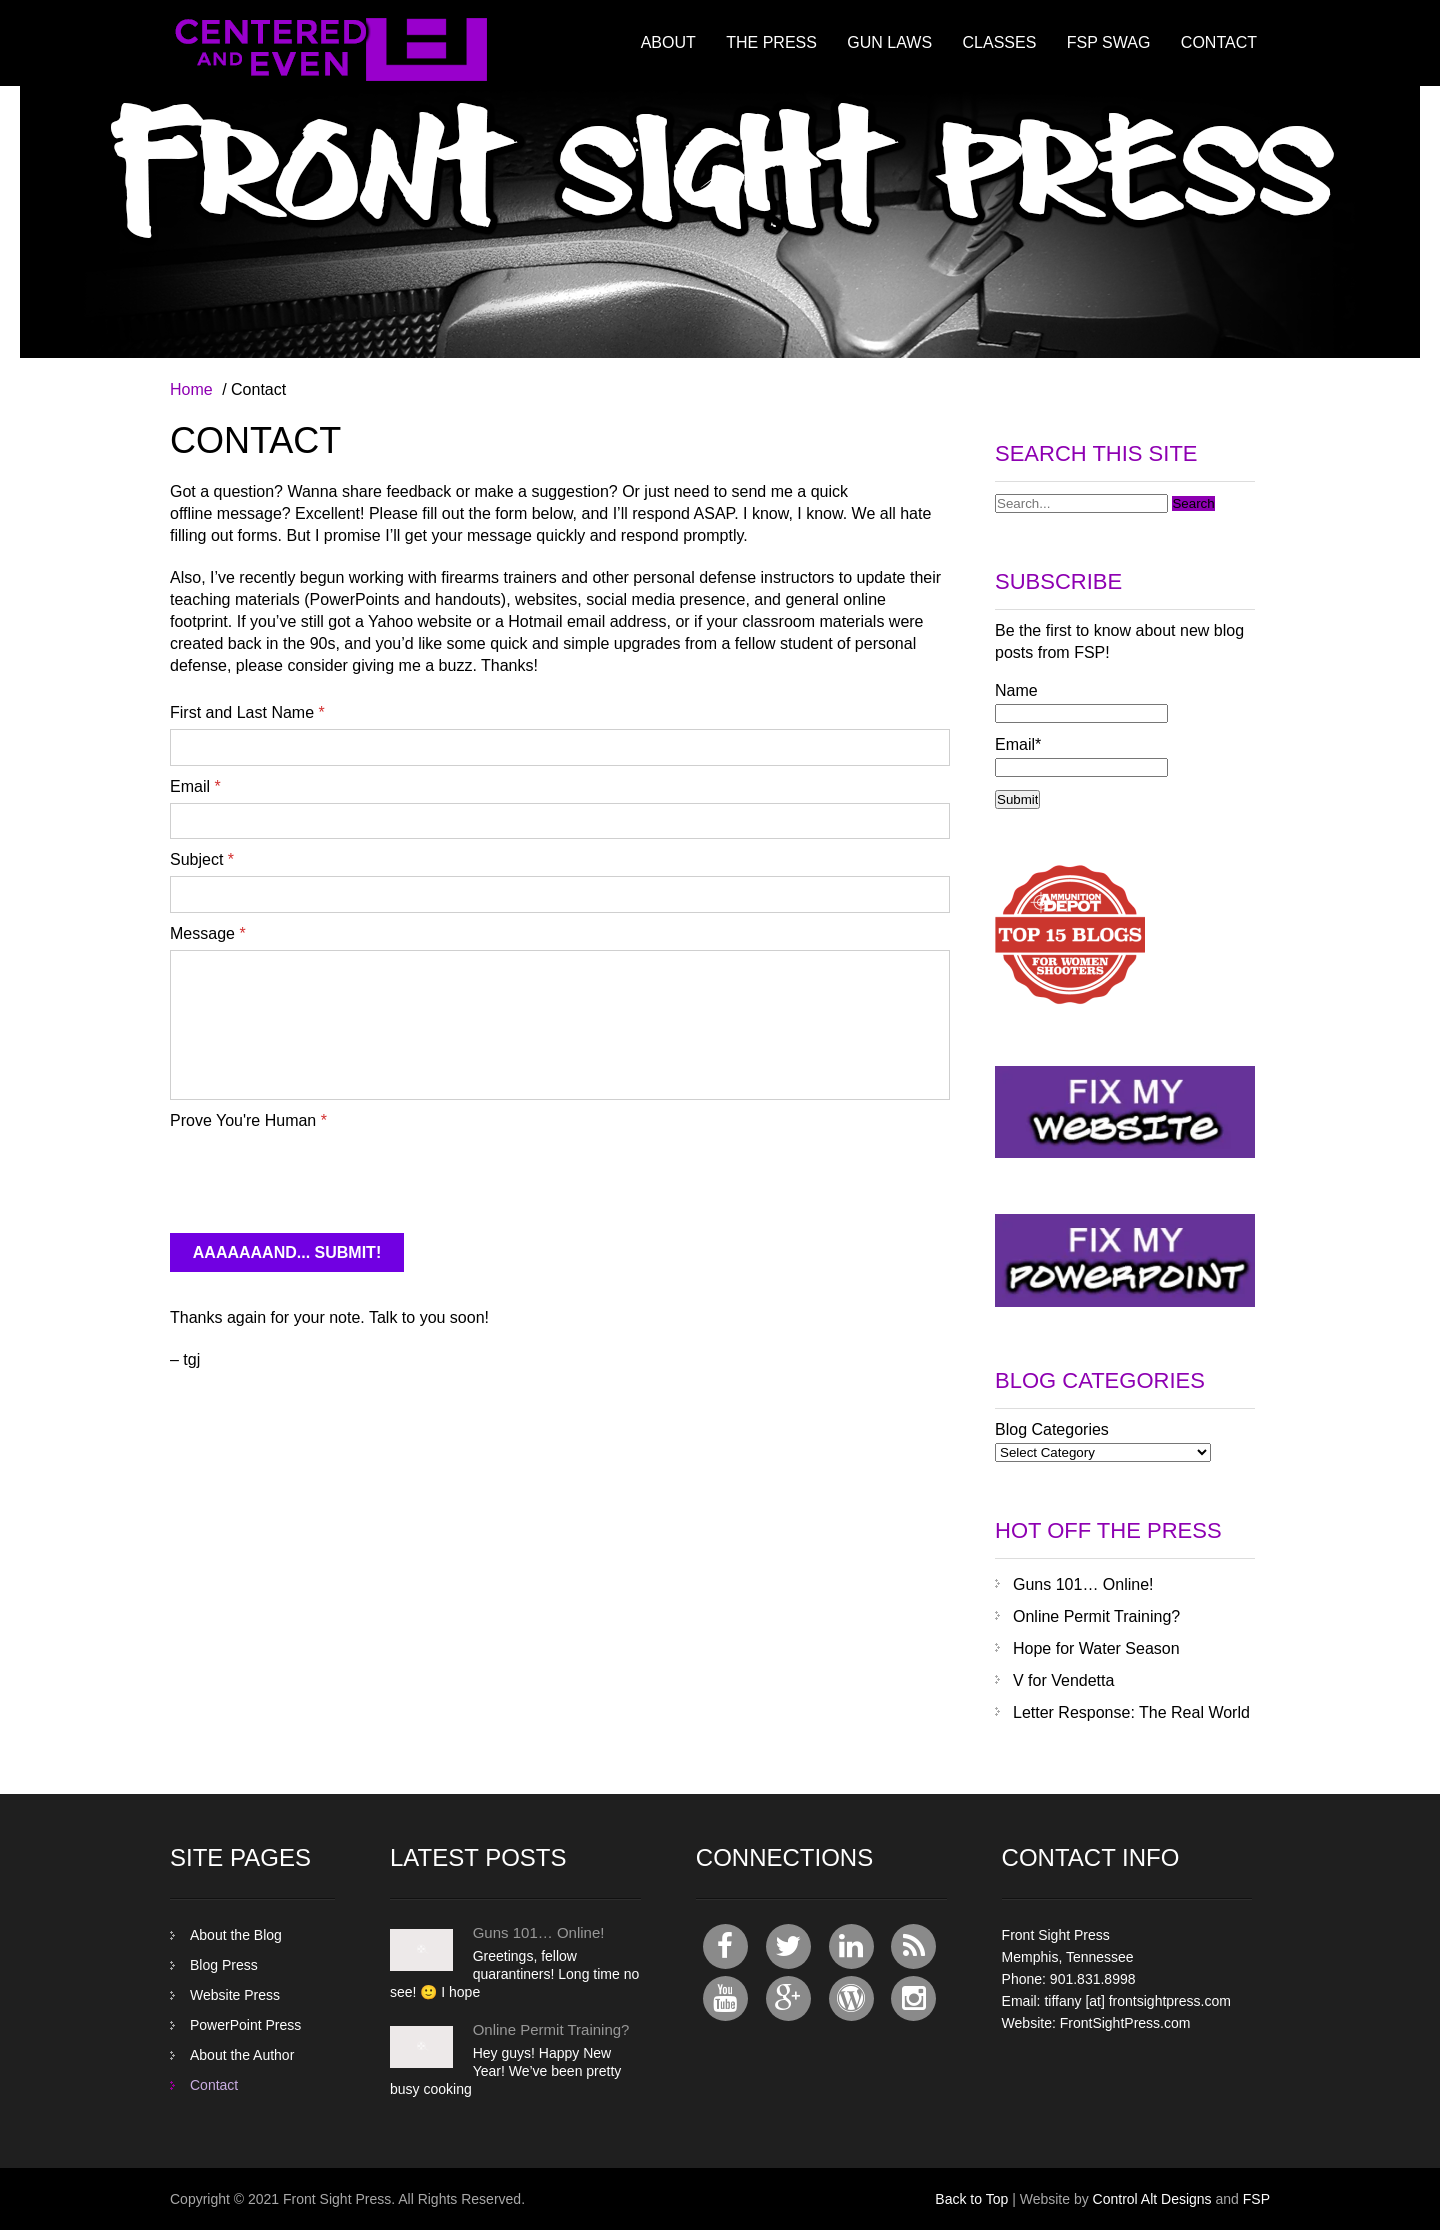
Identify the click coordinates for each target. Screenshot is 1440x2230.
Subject (202, 859)
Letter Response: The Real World (1131, 1712)
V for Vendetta (1063, 1680)
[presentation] (322, 1176)
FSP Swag (1109, 42)
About (668, 42)
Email (195, 786)
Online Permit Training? (1096, 1616)
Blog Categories (1052, 1429)
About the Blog (236, 1935)
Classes (1000, 42)
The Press (771, 42)
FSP (1256, 2199)
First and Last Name (247, 712)
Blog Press (224, 1965)
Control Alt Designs (1152, 2199)
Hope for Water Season (1096, 1648)
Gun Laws (889, 42)
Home (191, 389)
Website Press (235, 1995)
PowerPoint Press (245, 2025)
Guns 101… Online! (1083, 1584)
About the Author (242, 2055)
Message (208, 933)
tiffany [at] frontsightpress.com (1137, 2001)
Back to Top (971, 2199)
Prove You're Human (248, 1120)
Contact (1219, 42)
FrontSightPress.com (1125, 2023)
